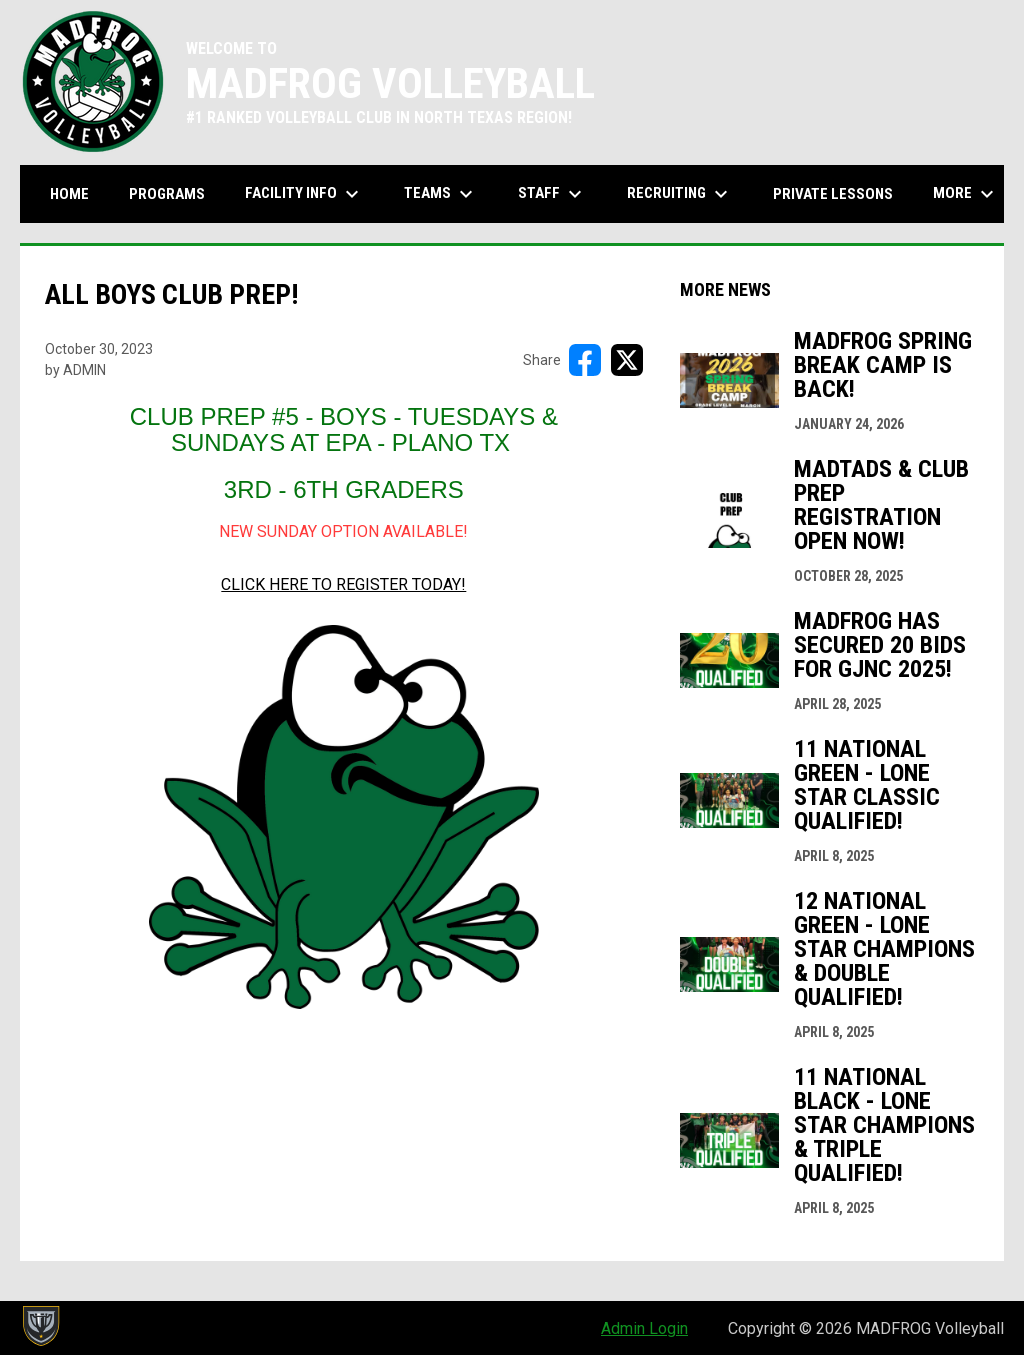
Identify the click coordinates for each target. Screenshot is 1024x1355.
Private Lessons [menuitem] (833, 194)
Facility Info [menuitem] (304, 194)
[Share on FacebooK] (585, 360)
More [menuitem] (966, 194)
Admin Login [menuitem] (644, 1328)
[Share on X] (627, 360)
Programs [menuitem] (167, 194)
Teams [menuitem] (441, 194)
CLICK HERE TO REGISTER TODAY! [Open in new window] (343, 584)
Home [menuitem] (69, 194)
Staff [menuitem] (552, 194)
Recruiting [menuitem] (680, 194)
